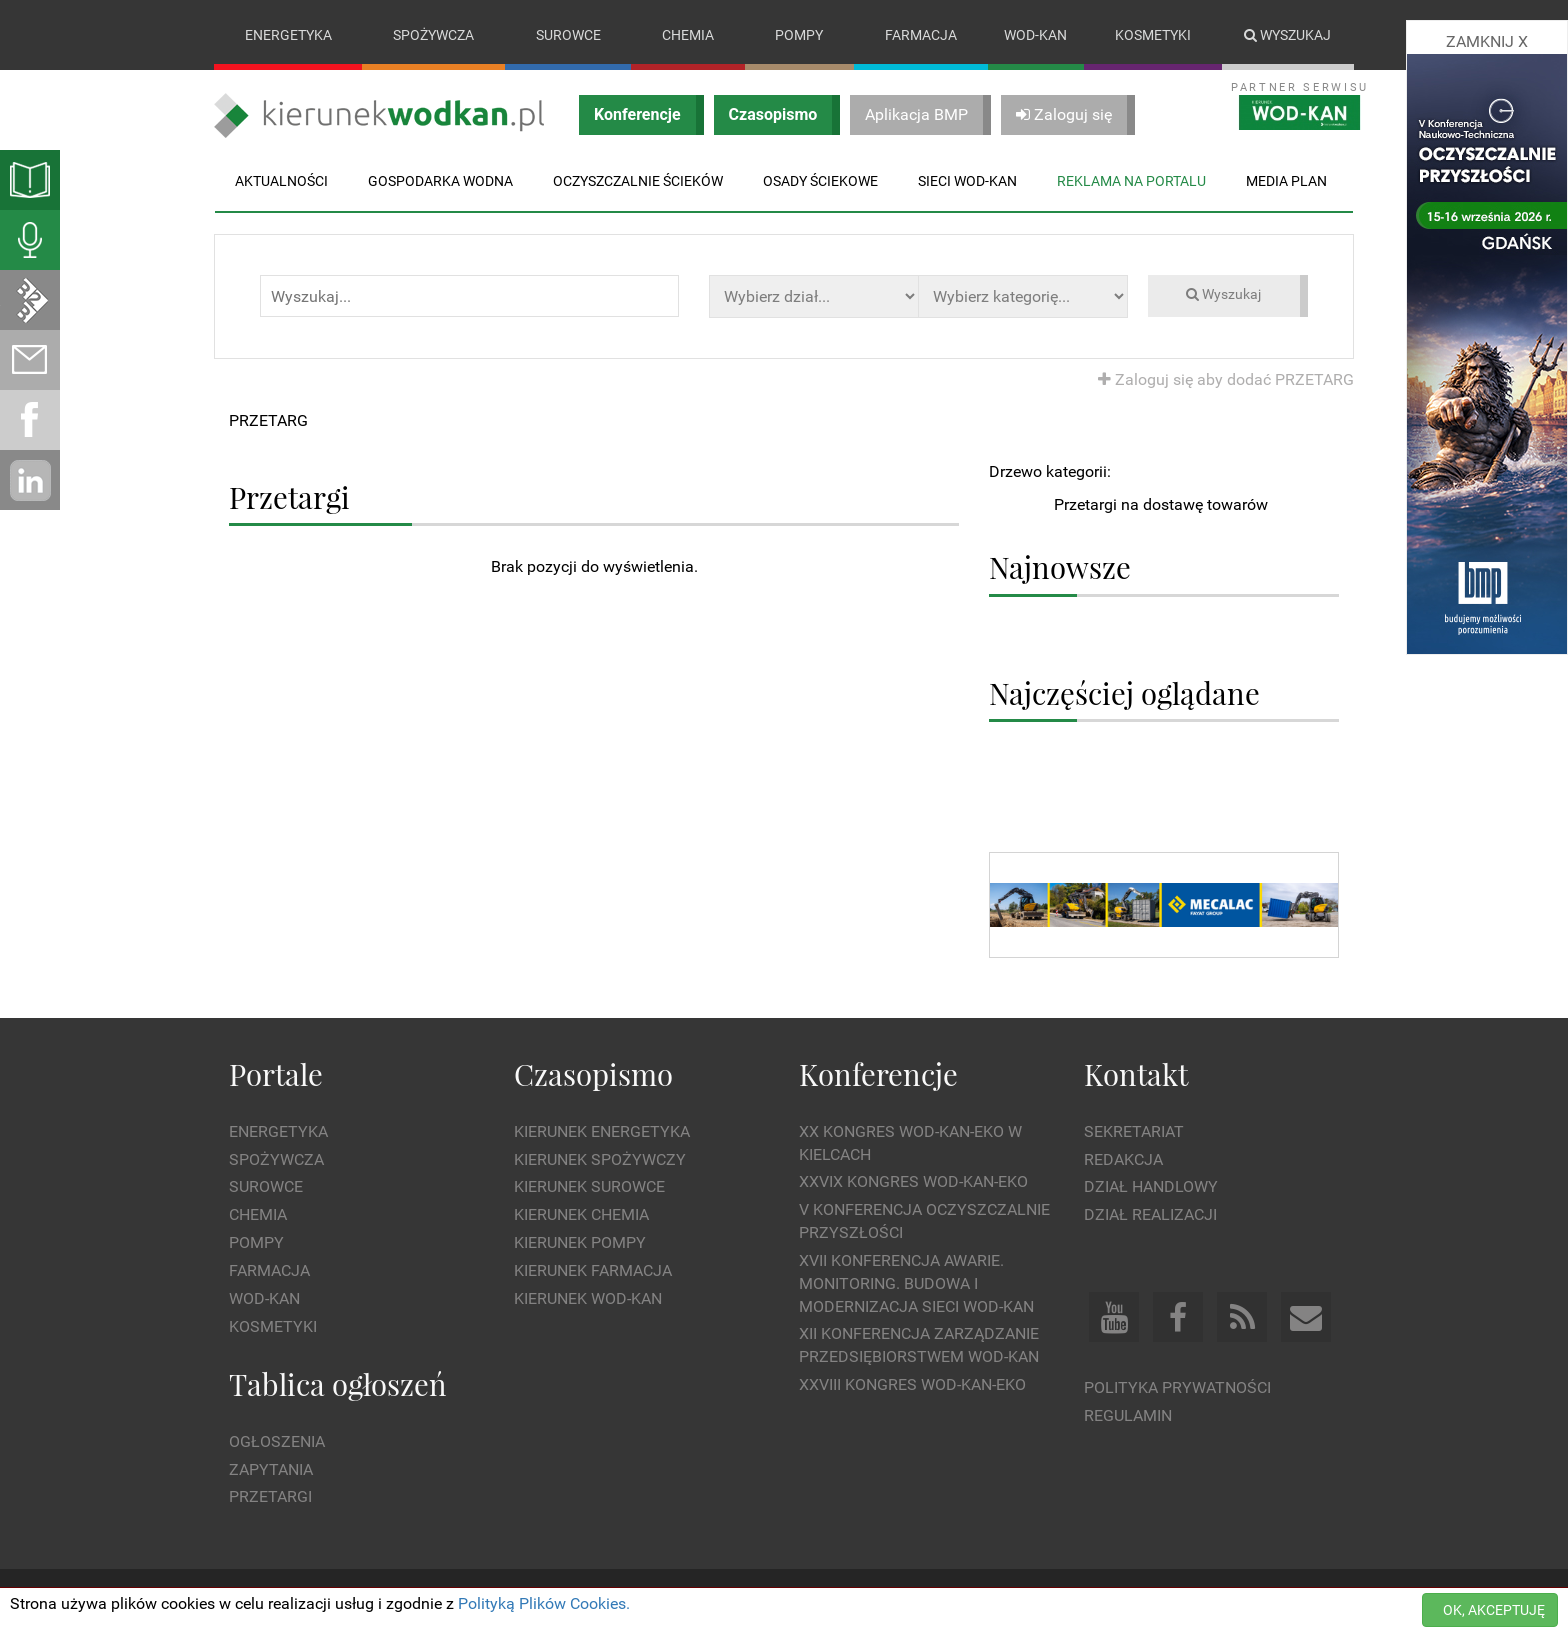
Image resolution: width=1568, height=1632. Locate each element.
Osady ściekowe (820, 181)
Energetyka (288, 35)
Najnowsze (1060, 567)
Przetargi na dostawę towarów (1161, 504)
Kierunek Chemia (581, 1215)
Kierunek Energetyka (602, 1131)
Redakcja (1123, 1159)
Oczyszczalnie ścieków (638, 181)
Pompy (799, 35)
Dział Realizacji (1150, 1215)
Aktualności (281, 181)
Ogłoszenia (277, 1441)
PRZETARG (268, 420)
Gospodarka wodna (440, 181)
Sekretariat (1134, 1131)
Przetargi (270, 1497)
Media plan (1286, 181)
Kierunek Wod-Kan (588, 1298)
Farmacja (921, 35)
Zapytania (271, 1469)
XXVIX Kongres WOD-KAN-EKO (913, 1182)
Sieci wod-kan (967, 181)
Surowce (568, 35)
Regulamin (1128, 1415)
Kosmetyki (1153, 35)
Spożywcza (433, 35)
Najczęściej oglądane (1124, 692)
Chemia (688, 35)
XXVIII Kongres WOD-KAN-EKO (912, 1384)
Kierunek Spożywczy (600, 1159)
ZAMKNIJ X (1487, 41)
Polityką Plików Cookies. (544, 1603)
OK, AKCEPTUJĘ (1494, 1610)
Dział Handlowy (1151, 1187)
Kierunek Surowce (589, 1187)
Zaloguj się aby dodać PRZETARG (1226, 379)
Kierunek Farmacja (593, 1270)
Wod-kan (1035, 35)
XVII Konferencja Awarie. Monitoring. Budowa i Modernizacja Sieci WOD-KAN (916, 1283)
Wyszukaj (1287, 35)
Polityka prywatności (1177, 1387)
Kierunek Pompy (580, 1242)
